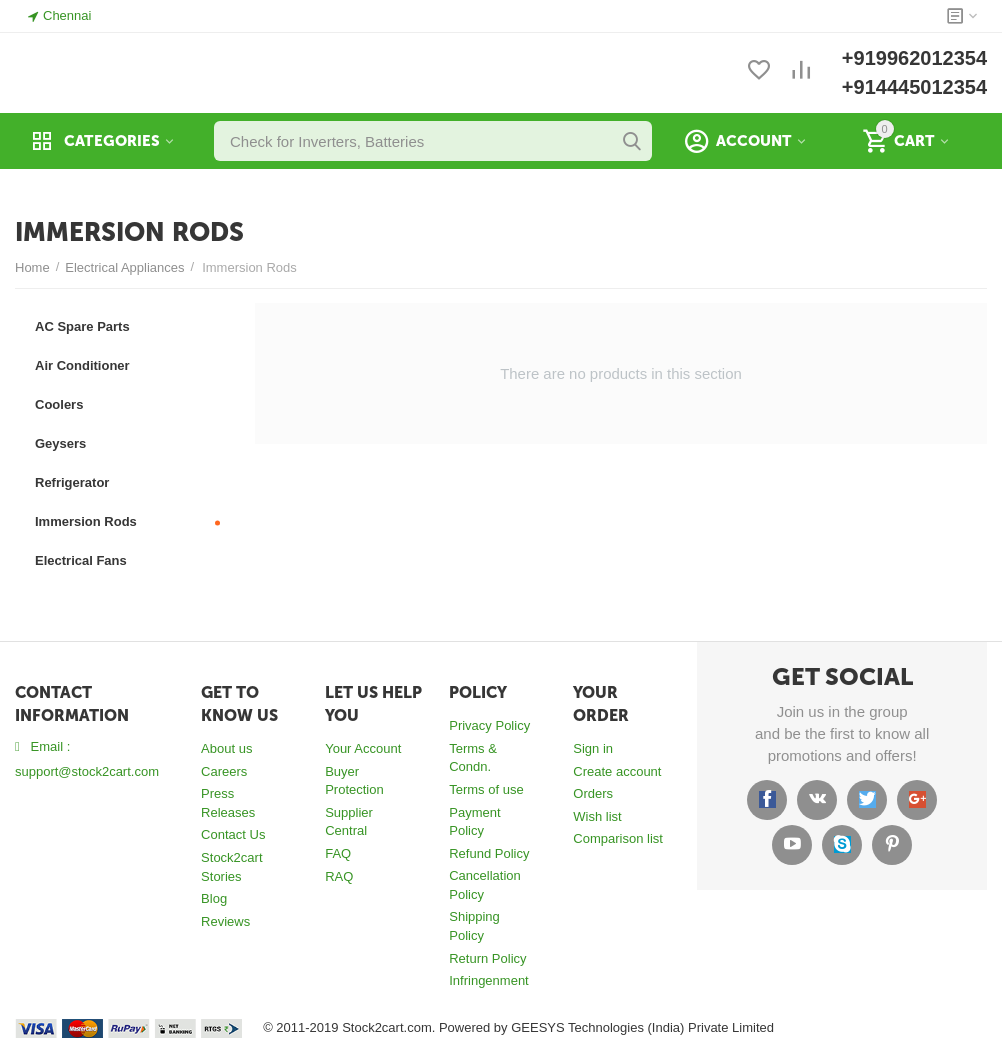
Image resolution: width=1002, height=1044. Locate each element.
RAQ (339, 876)
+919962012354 (914, 58)
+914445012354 (914, 87)
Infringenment (489, 980)
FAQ (338, 853)
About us (226, 748)
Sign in (593, 748)
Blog (214, 898)
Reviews (225, 921)
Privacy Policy (489, 725)
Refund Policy (489, 853)
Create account (617, 771)
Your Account (363, 748)
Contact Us (233, 834)
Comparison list (618, 838)
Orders (593, 793)
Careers (224, 771)
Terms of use (486, 789)
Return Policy (487, 958)
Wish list (597, 816)
